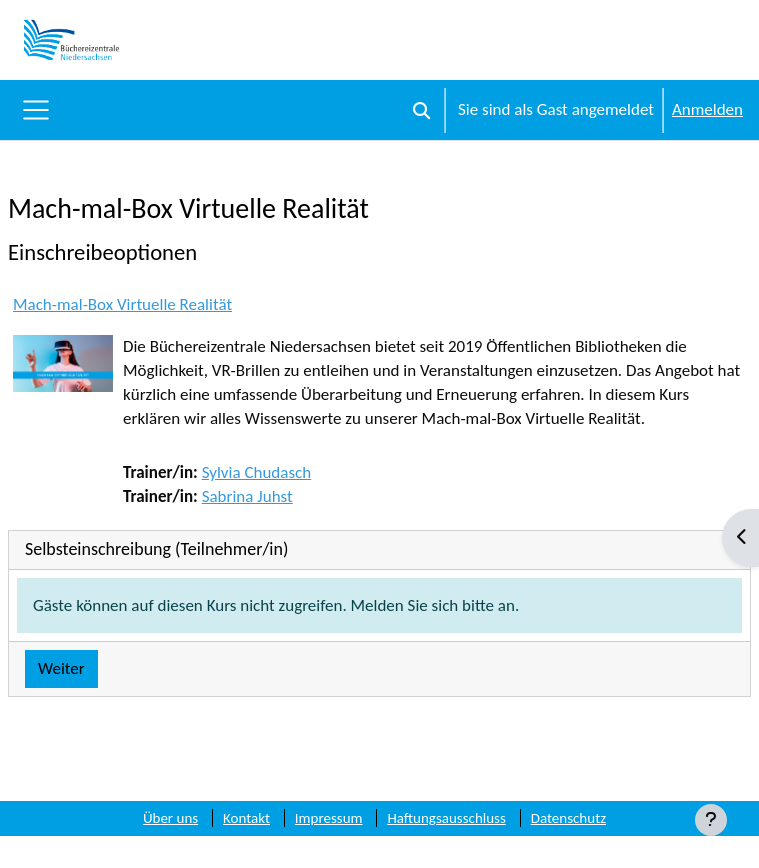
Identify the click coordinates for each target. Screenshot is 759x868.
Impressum (329, 818)
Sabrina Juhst (247, 496)
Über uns (170, 818)
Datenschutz (568, 818)
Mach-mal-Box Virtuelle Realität (122, 304)
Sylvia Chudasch (257, 472)
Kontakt (246, 818)
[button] (421, 110)
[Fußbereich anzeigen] (711, 820)
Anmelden (707, 109)
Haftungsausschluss (446, 818)
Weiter (61, 668)
